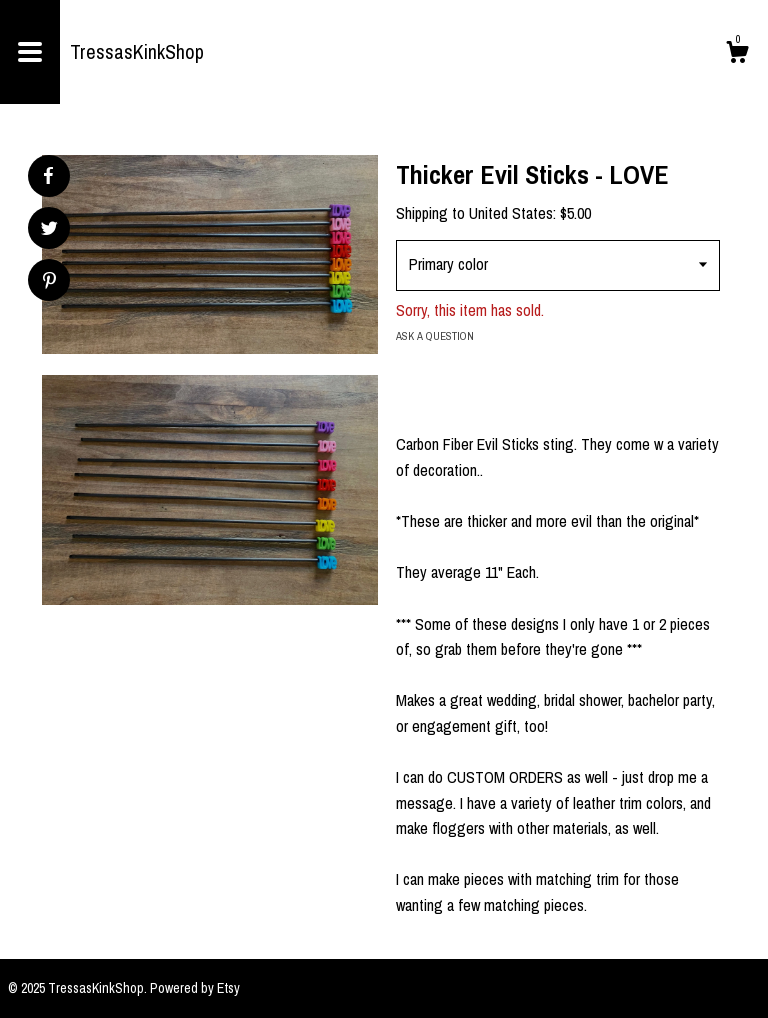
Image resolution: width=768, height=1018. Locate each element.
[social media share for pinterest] (49, 282)
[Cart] (737, 55)
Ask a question (435, 336)
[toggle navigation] (30, 52)
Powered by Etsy (195, 988)
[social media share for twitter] (49, 230)
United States (511, 213)
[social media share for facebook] (48, 176)
